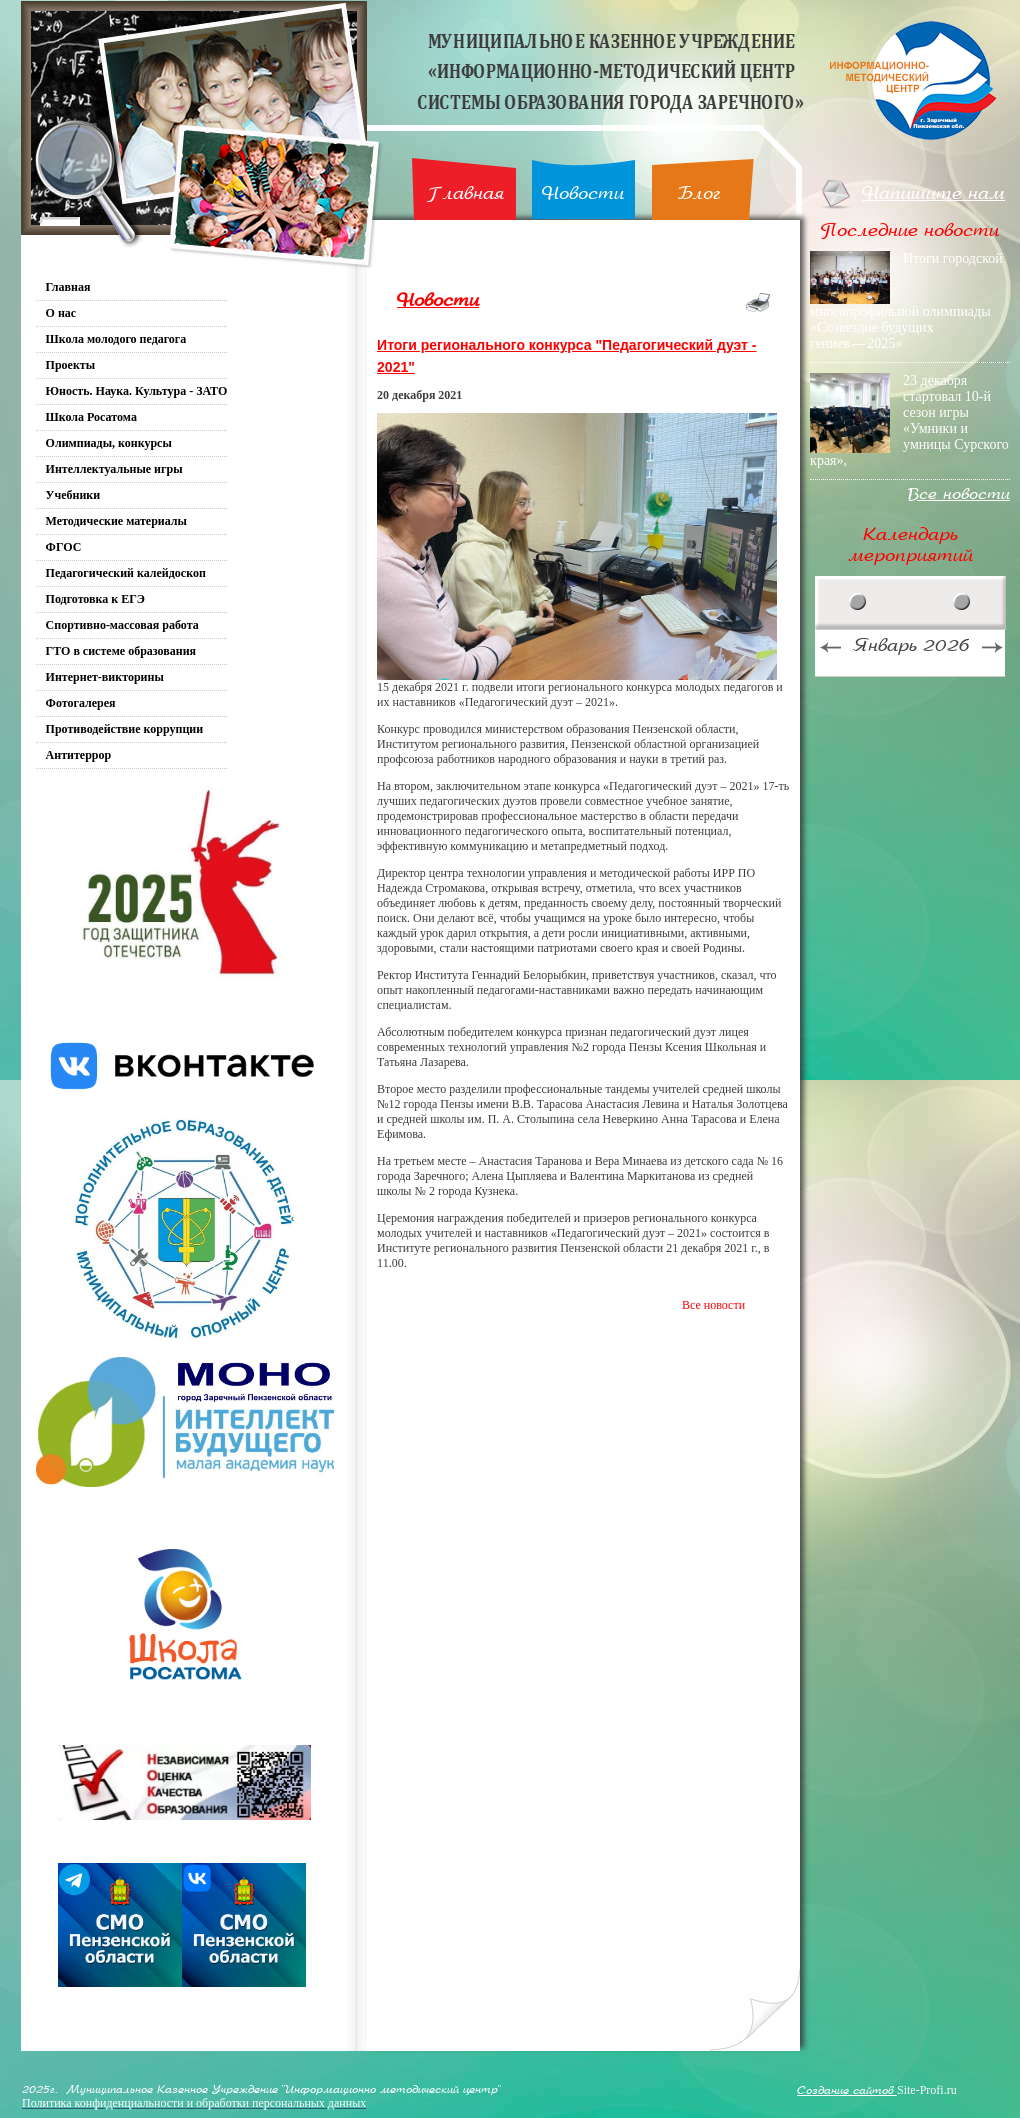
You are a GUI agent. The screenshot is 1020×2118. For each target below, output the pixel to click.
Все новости (713, 1305)
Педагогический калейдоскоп (126, 573)
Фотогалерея (81, 703)
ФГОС (64, 547)
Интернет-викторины (105, 677)
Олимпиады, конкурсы (109, 443)
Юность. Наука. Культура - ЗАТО (137, 391)
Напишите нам (933, 193)
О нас (61, 313)
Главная (465, 193)
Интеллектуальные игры (114, 469)
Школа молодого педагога (116, 339)
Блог (699, 193)
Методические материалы (116, 521)
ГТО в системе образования (121, 651)
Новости (583, 193)
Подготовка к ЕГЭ (95, 599)
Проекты (71, 365)
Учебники (73, 495)
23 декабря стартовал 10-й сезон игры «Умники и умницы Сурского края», (909, 420)
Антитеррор (79, 755)
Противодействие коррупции (125, 729)
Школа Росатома (91, 417)
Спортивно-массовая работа (122, 625)
